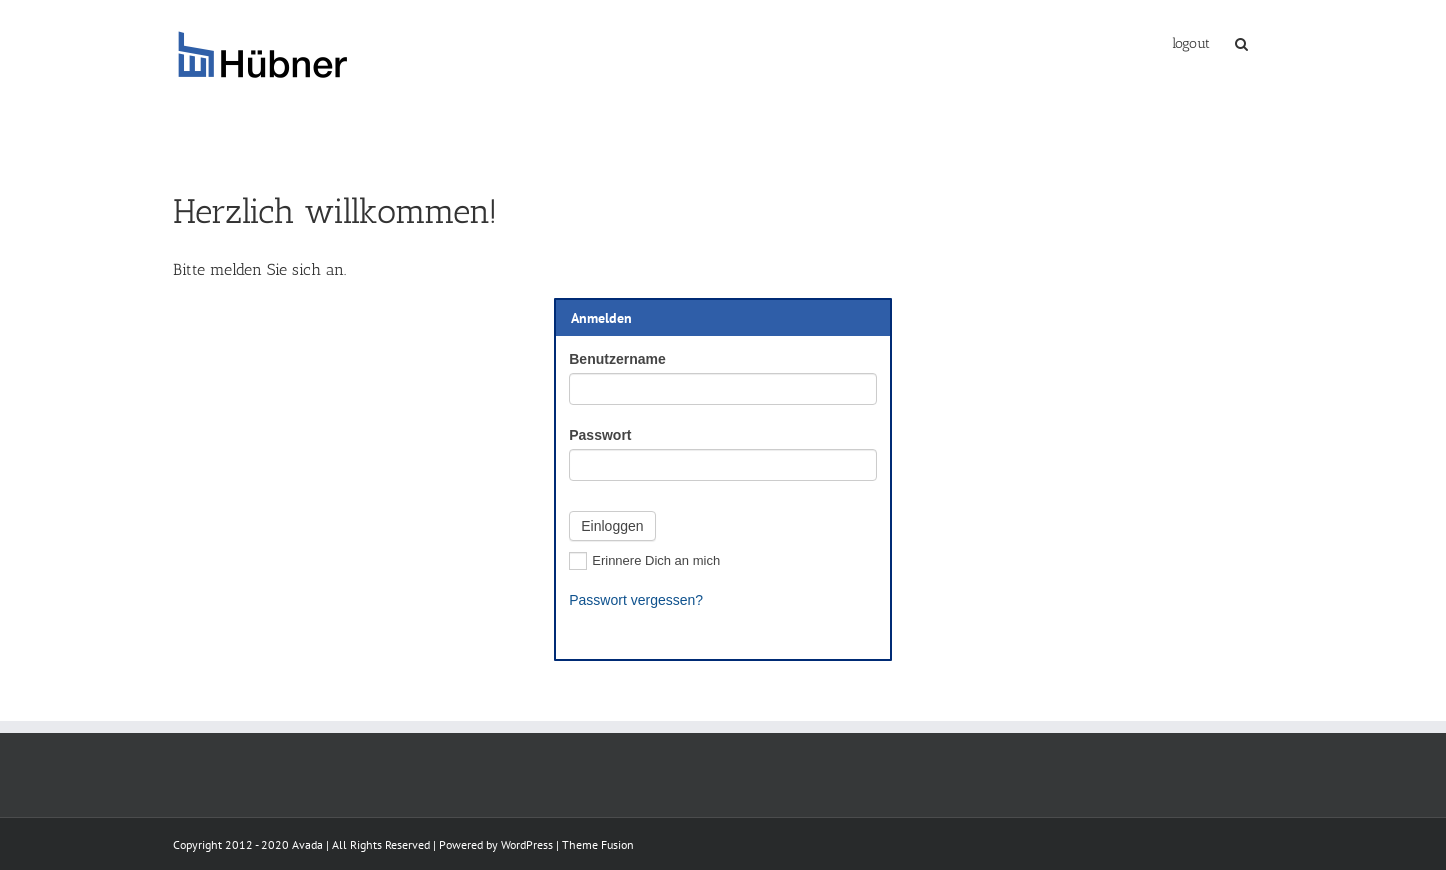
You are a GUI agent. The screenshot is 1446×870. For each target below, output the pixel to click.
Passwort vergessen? (636, 600)
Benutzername (617, 359)
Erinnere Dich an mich (644, 560)
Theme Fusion (598, 844)
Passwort (600, 435)
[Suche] (1241, 42)
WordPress (527, 844)
